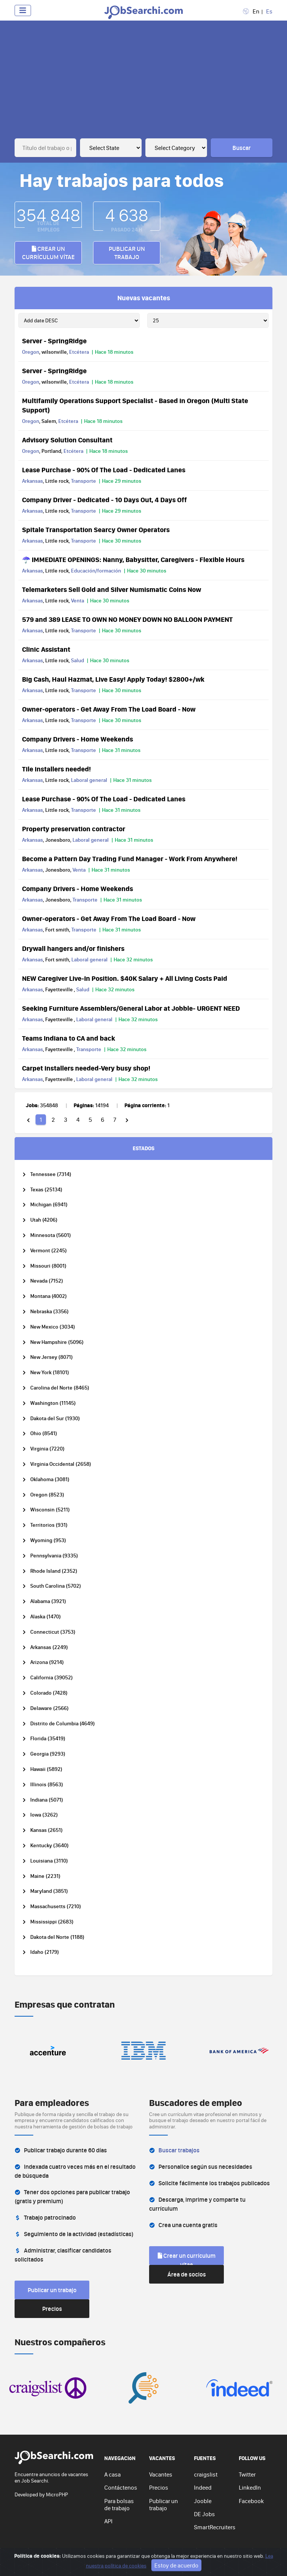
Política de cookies (208, 2558)
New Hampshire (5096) (57, 1342)
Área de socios (186, 2274)
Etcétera (79, 352)
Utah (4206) (44, 1220)
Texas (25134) (46, 1189)
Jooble (203, 2501)
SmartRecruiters (214, 2527)
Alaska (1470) (45, 1617)
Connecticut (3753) (52, 1632)
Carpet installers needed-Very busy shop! (86, 1067)
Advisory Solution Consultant (67, 439)
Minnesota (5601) (50, 1235)
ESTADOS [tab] (143, 1148)
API (108, 2521)
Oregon (30, 352)
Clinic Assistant (46, 649)
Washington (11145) (53, 1403)
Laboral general (89, 780)
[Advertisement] (143, 82)
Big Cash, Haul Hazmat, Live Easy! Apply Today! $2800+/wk (113, 679)
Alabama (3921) (48, 1601)
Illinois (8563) (46, 1784)
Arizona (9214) (47, 1662)
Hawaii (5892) (46, 1769)
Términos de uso (162, 2558)
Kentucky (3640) (49, 1845)
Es (269, 11)
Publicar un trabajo (127, 253)
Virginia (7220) (47, 1449)
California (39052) (51, 1677)
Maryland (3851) (49, 1891)
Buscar (241, 147)
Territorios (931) (49, 1525)
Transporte (83, 481)
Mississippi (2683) (52, 1922)
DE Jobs (204, 2514)
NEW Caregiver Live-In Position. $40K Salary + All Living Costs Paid (124, 978)
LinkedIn (250, 2487)
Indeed (203, 2487)
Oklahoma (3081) (50, 1479)
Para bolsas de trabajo (119, 2504)
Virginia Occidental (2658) (60, 1464)
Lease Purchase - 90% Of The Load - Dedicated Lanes (103, 469)
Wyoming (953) (48, 1540)
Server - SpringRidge (54, 340)
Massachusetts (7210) (55, 1906)
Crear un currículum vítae (48, 253)
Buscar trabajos (179, 2150)
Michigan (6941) (49, 1204)
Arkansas (32, 481)
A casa (112, 2474)
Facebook (251, 2501)
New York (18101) (49, 1372)
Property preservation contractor (73, 828)
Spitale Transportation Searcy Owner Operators (96, 529)
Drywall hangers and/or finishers (73, 948)
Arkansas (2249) (49, 1647)
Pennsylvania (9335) (54, 1556)
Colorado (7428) (49, 1693)
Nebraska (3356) (49, 1311)
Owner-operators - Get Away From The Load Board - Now (108, 708)
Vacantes (160, 2474)
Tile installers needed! (56, 768)
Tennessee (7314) (50, 1174)
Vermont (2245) (48, 1250)
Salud (77, 660)
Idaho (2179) (44, 1952)
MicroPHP (57, 2494)
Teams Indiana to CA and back (68, 1038)
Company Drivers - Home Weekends (77, 738)
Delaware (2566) (49, 1708)
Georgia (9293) (47, 1754)
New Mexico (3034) (52, 1327)
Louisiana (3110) (49, 1861)
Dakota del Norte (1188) (57, 1937)
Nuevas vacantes (143, 297)
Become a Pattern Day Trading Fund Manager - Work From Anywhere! (129, 858)
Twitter (247, 2474)
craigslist (205, 2474)
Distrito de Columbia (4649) (62, 1723)
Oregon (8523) (47, 1495)
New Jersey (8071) (51, 1357)
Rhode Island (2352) (53, 1571)
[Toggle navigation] (23, 10)
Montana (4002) (48, 1296)
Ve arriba (257, 2559)
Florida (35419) (47, 1738)
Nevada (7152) (46, 1281)
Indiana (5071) (46, 1800)
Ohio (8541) (43, 1433)
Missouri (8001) (48, 1266)
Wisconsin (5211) (50, 1510)
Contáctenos (120, 2487)
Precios (52, 2308)
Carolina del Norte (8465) (59, 1388)
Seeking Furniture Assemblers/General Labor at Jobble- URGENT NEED (131, 1008)
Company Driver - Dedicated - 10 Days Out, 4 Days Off (104, 499)
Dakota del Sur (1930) (55, 1418)
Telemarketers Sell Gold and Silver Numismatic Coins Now (111, 589)
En (256, 11)
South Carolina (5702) (55, 1586)
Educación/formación (96, 570)
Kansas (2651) (46, 1830)
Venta (77, 600)
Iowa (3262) (44, 1815)
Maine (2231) (45, 1876)
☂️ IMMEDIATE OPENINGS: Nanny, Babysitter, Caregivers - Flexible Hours (133, 559)
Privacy (130, 2558)
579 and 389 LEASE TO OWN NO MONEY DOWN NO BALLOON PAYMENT (127, 619)
